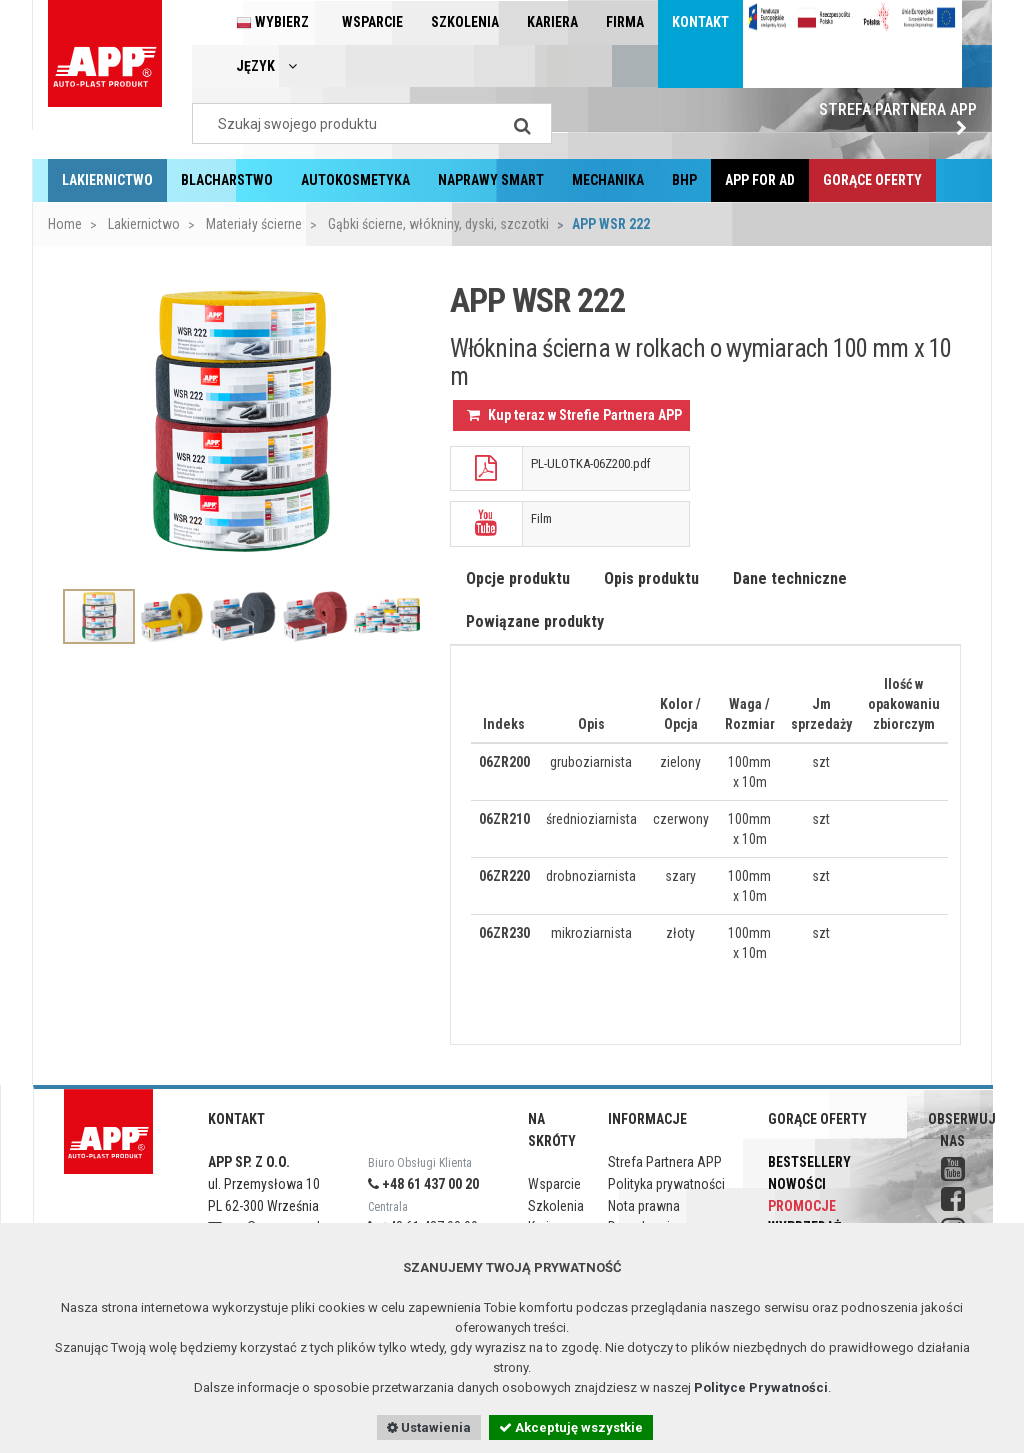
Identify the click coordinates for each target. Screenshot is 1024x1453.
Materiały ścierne (252, 224)
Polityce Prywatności (761, 1387)
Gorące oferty (872, 180)
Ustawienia (429, 1427)
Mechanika (608, 180)
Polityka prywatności (666, 1184)
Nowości (797, 1184)
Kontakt (700, 22)
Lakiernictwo (107, 180)
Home (65, 224)
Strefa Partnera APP (898, 118)
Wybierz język (272, 44)
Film (541, 518)
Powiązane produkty (535, 621)
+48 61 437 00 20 (423, 1184)
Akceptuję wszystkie (571, 1427)
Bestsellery (809, 1162)
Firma (625, 22)
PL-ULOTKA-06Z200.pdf (591, 463)
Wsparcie (372, 22)
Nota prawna (644, 1206)
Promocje (802, 1206)
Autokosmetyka (355, 180)
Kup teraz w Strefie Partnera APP (574, 415)
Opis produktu (651, 578)
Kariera (552, 22)
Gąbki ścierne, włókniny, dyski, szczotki (437, 224)
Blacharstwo (227, 180)
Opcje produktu (518, 578)
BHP (684, 180)
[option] (241, 422)
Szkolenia (465, 22)
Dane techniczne (790, 578)
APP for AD (760, 180)
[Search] (522, 123)
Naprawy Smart (491, 180)
